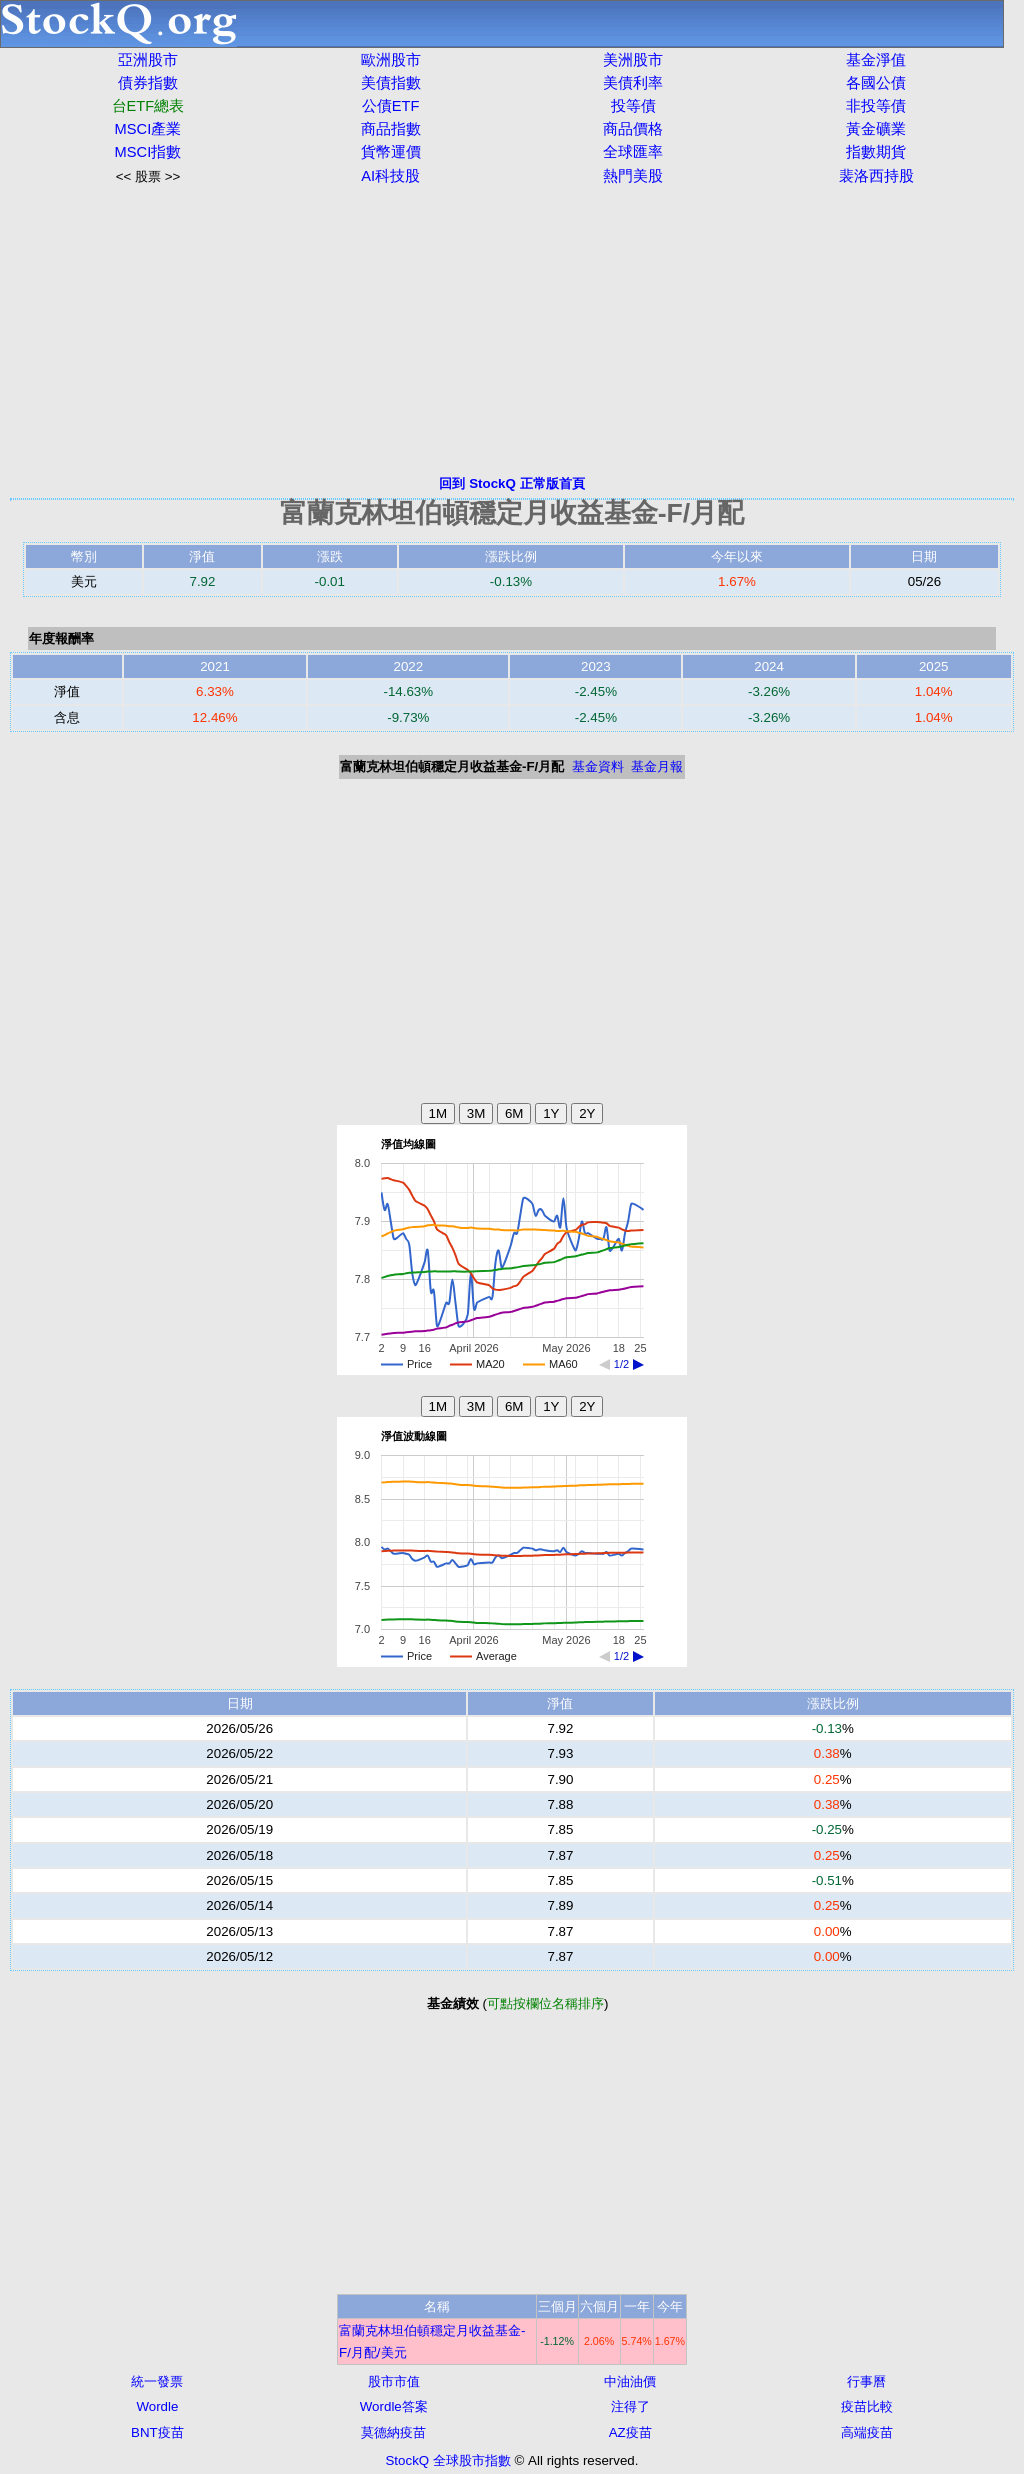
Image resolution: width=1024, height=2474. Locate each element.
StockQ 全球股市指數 (447, 2460)
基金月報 (657, 766)
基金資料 (598, 766)
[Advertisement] (512, 330)
